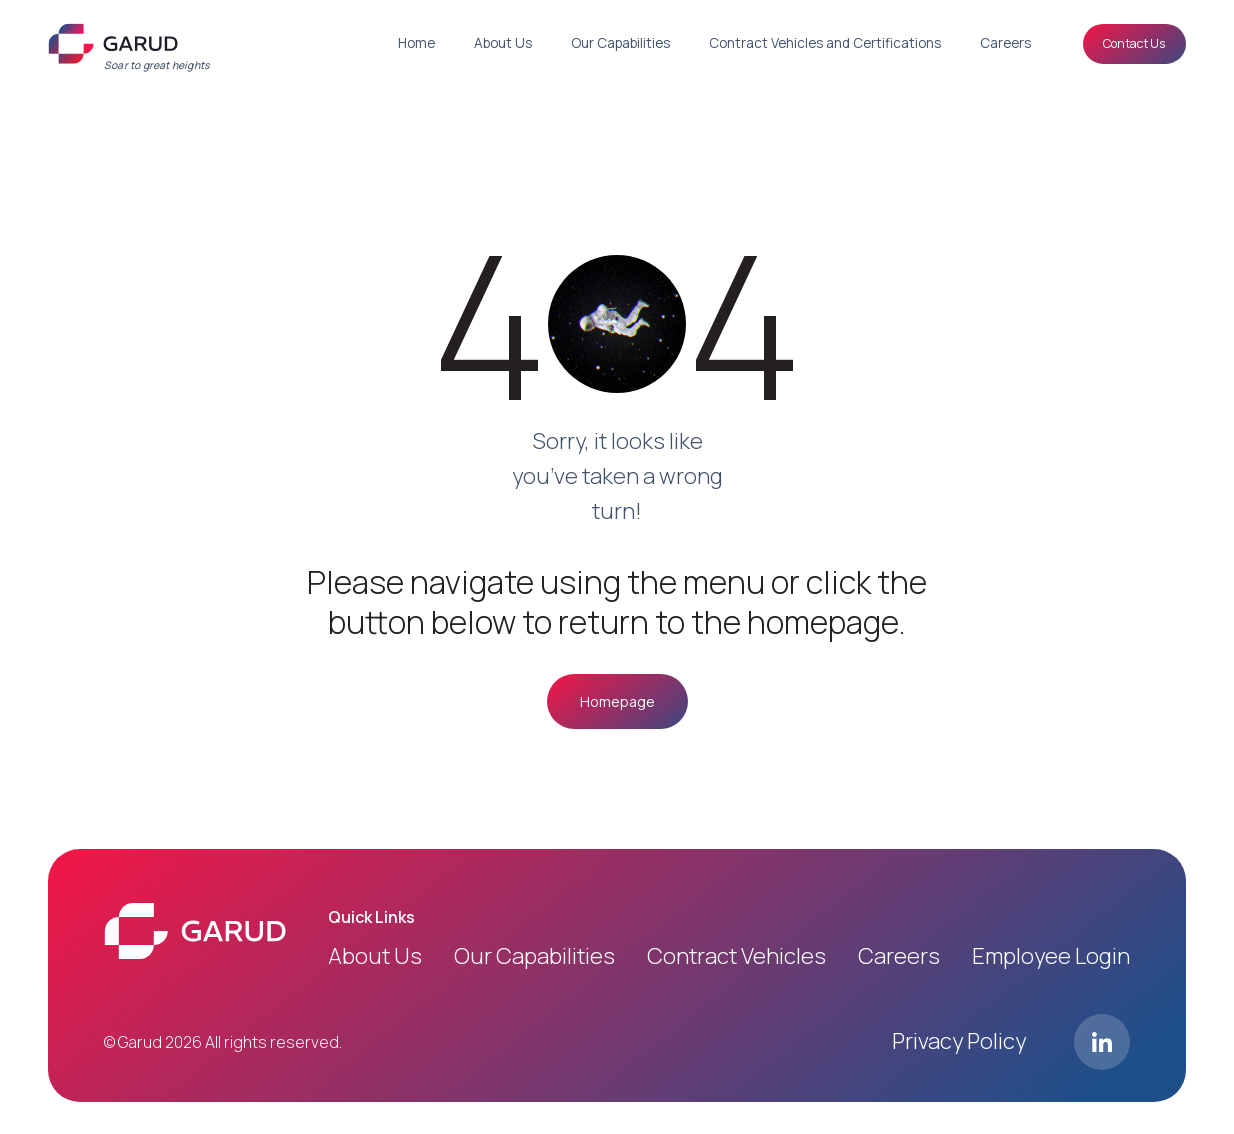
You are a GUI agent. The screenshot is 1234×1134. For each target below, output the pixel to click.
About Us (503, 43)
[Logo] (113, 43)
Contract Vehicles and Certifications (825, 43)
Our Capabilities (620, 43)
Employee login (1051, 956)
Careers (1005, 43)
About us (375, 956)
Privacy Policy (959, 1041)
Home (416, 43)
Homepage (617, 701)
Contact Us (1134, 42)
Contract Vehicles (736, 956)
